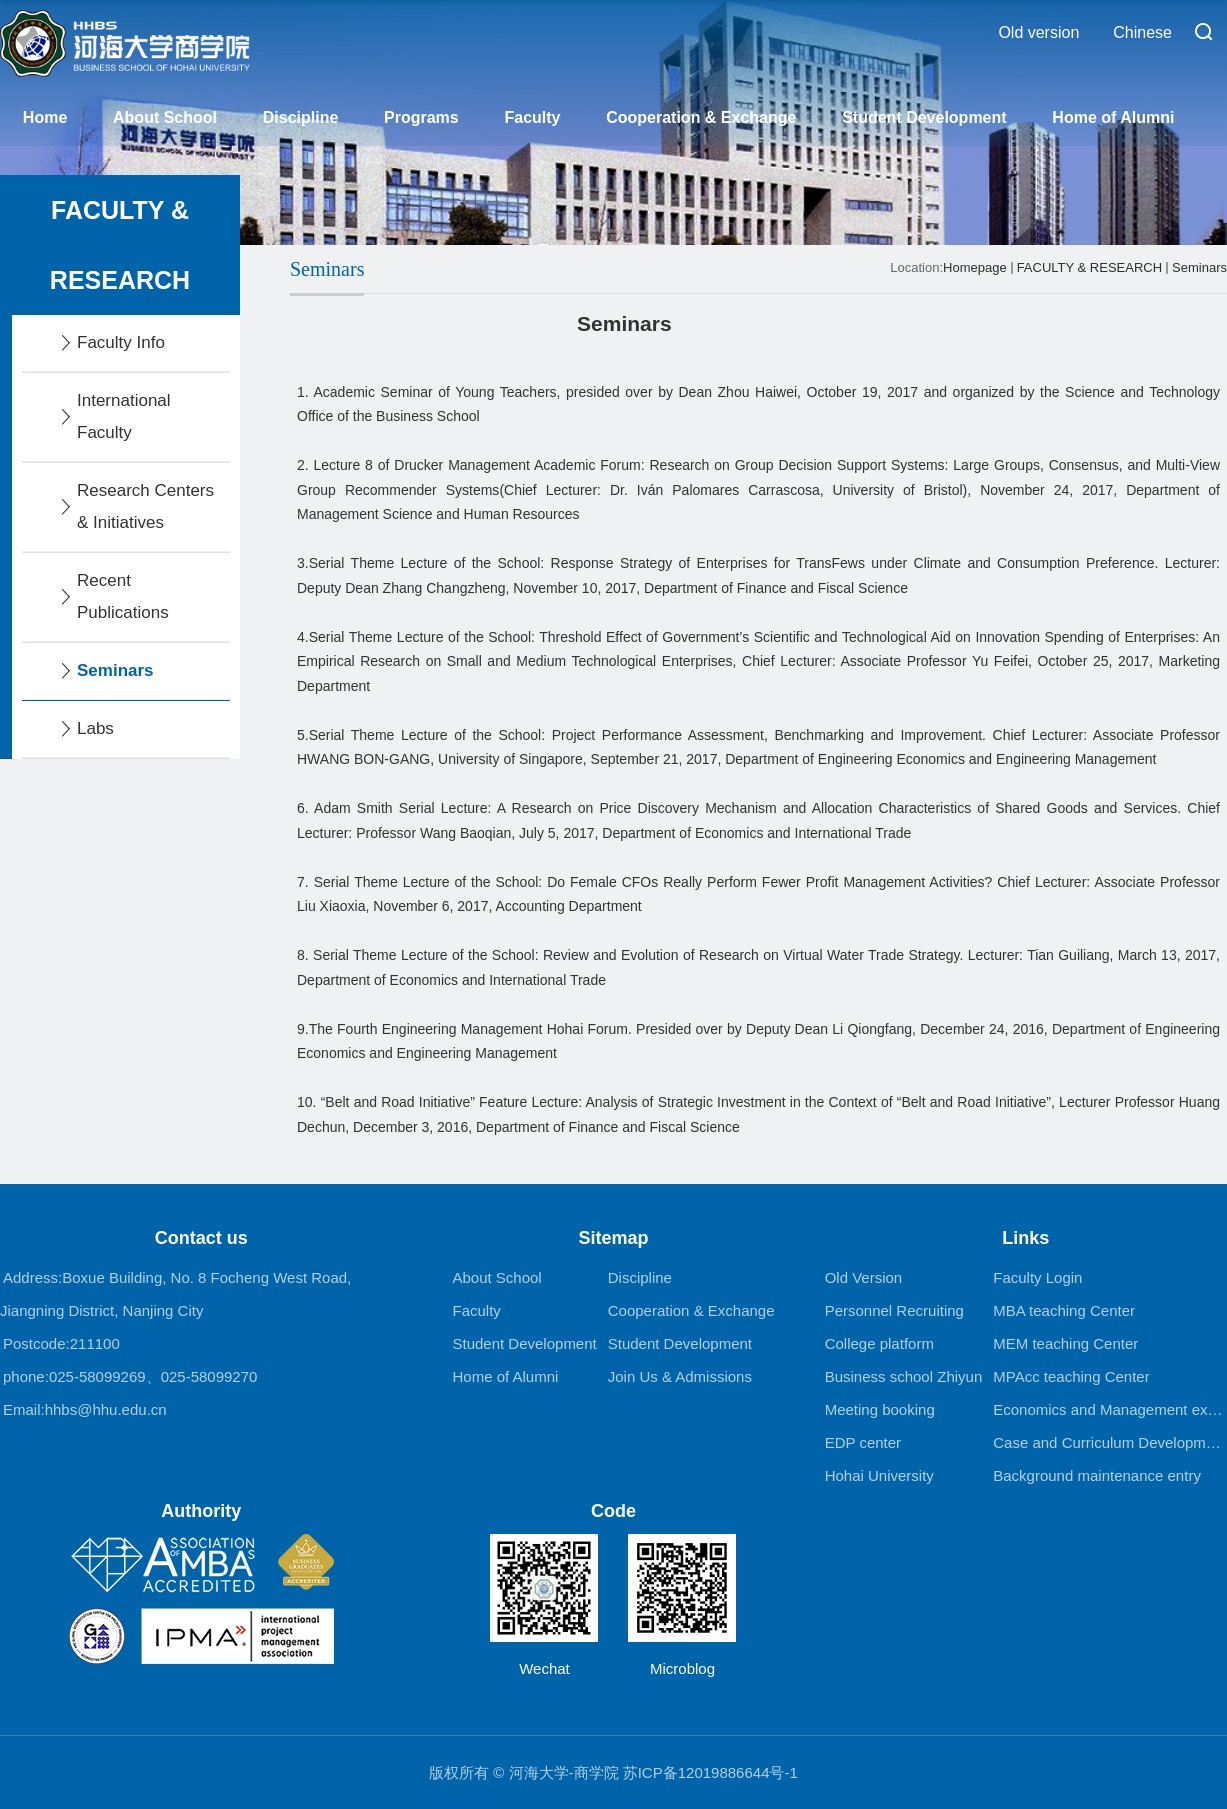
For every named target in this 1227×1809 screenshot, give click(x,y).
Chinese (1142, 32)
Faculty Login (1037, 1277)
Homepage (975, 267)
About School (165, 117)
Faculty (532, 117)
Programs (421, 117)
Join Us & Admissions (680, 1376)
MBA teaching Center (1064, 1310)
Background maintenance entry (1097, 1475)
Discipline (301, 117)
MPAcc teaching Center (1071, 1376)
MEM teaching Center (1065, 1343)
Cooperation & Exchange (701, 117)
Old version (1038, 32)
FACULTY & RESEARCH (1089, 267)
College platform (879, 1343)
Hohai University (879, 1475)
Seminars (1199, 267)
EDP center (863, 1442)
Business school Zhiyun (904, 1376)
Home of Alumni (1113, 117)
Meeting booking (880, 1409)
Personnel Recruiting (894, 1310)
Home (45, 117)
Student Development (924, 117)
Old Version (864, 1277)
